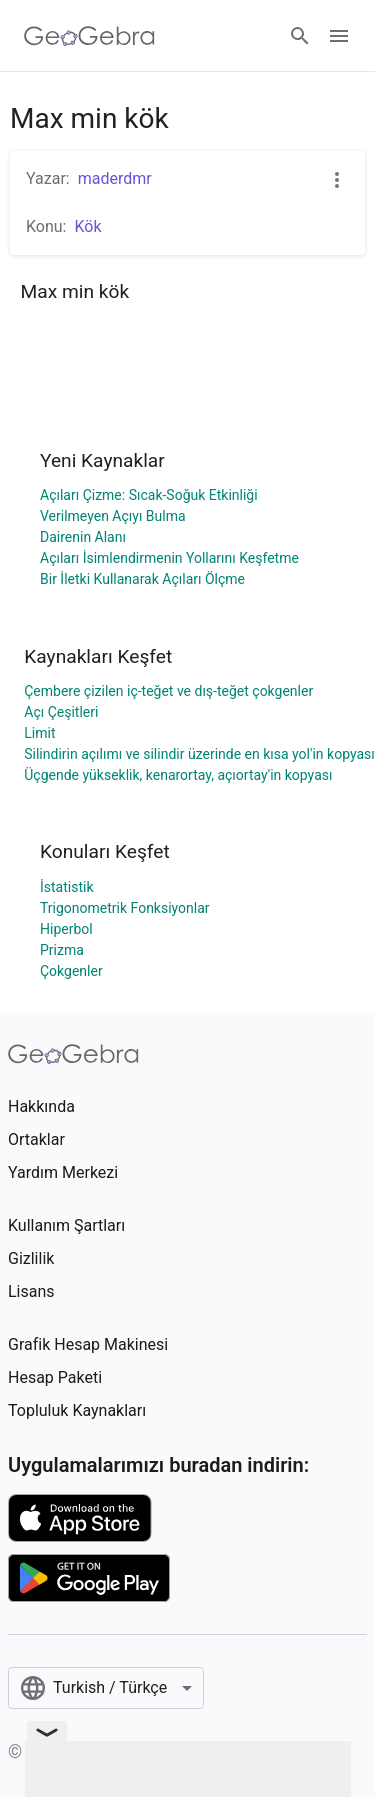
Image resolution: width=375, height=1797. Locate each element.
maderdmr (115, 178)
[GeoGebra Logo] (89, 36)
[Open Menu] (339, 36)
